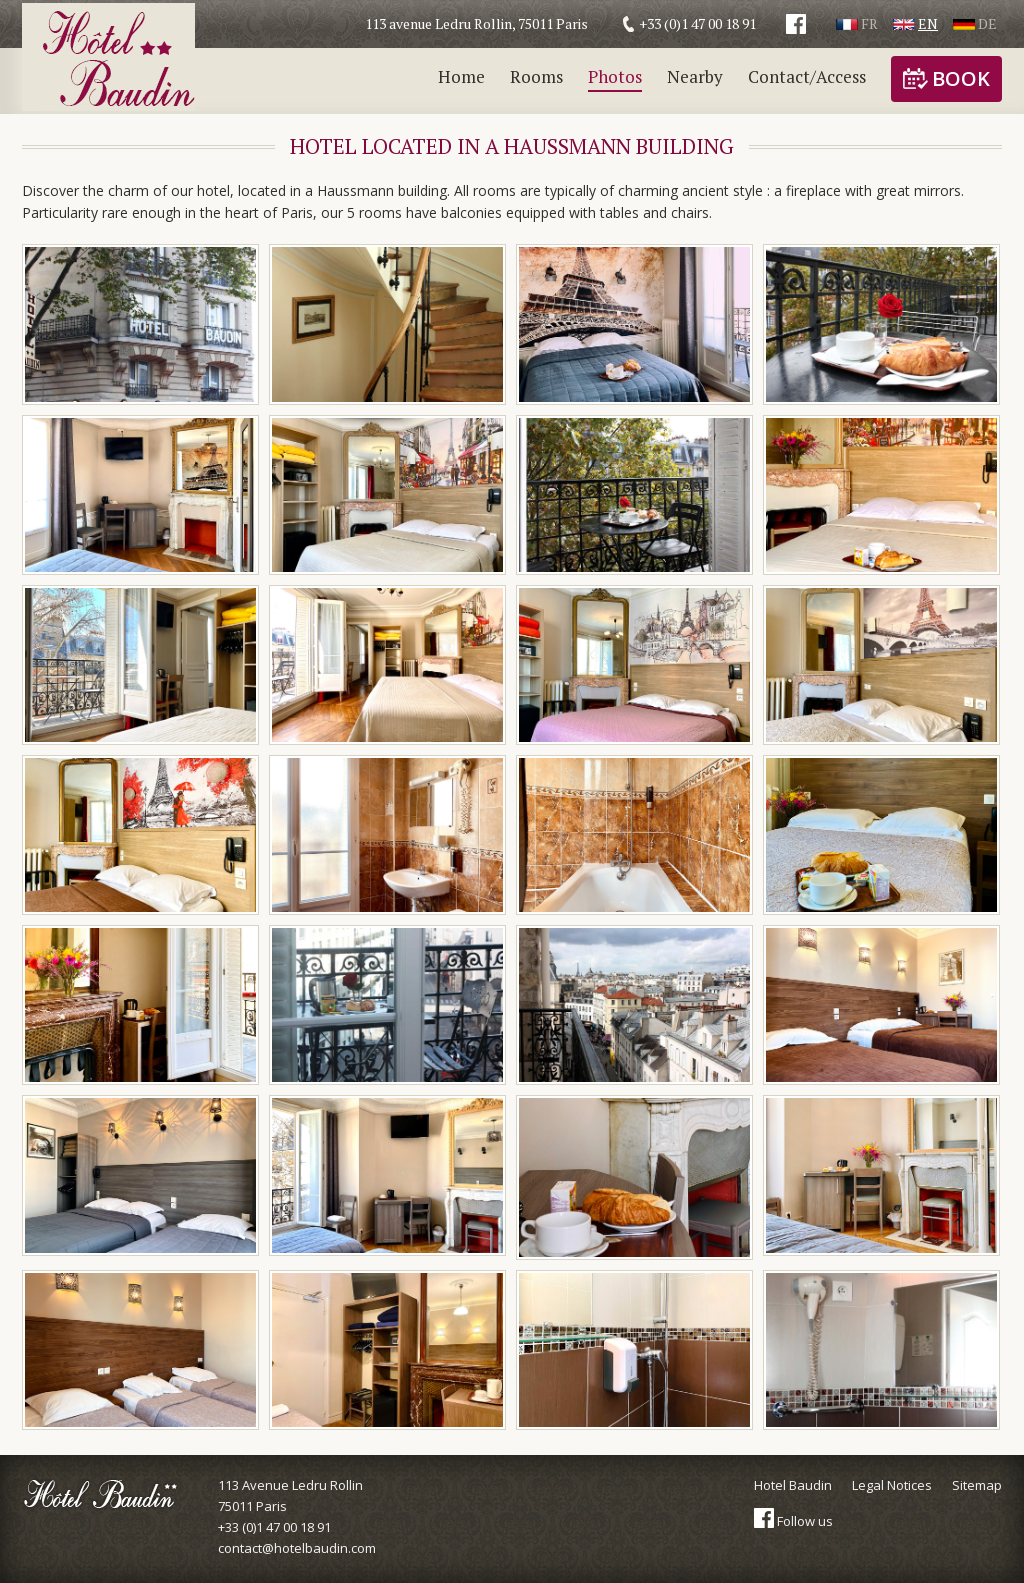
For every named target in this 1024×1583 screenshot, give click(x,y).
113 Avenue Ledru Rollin (297, 1496)
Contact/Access (807, 76)
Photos (615, 76)
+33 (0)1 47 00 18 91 (274, 1527)
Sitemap (977, 1485)
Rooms (536, 76)
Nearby (695, 76)
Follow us (793, 1521)
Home (461, 76)
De (975, 23)
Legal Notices (892, 1485)
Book (946, 78)
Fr (857, 23)
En (915, 23)
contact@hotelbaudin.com (297, 1548)
